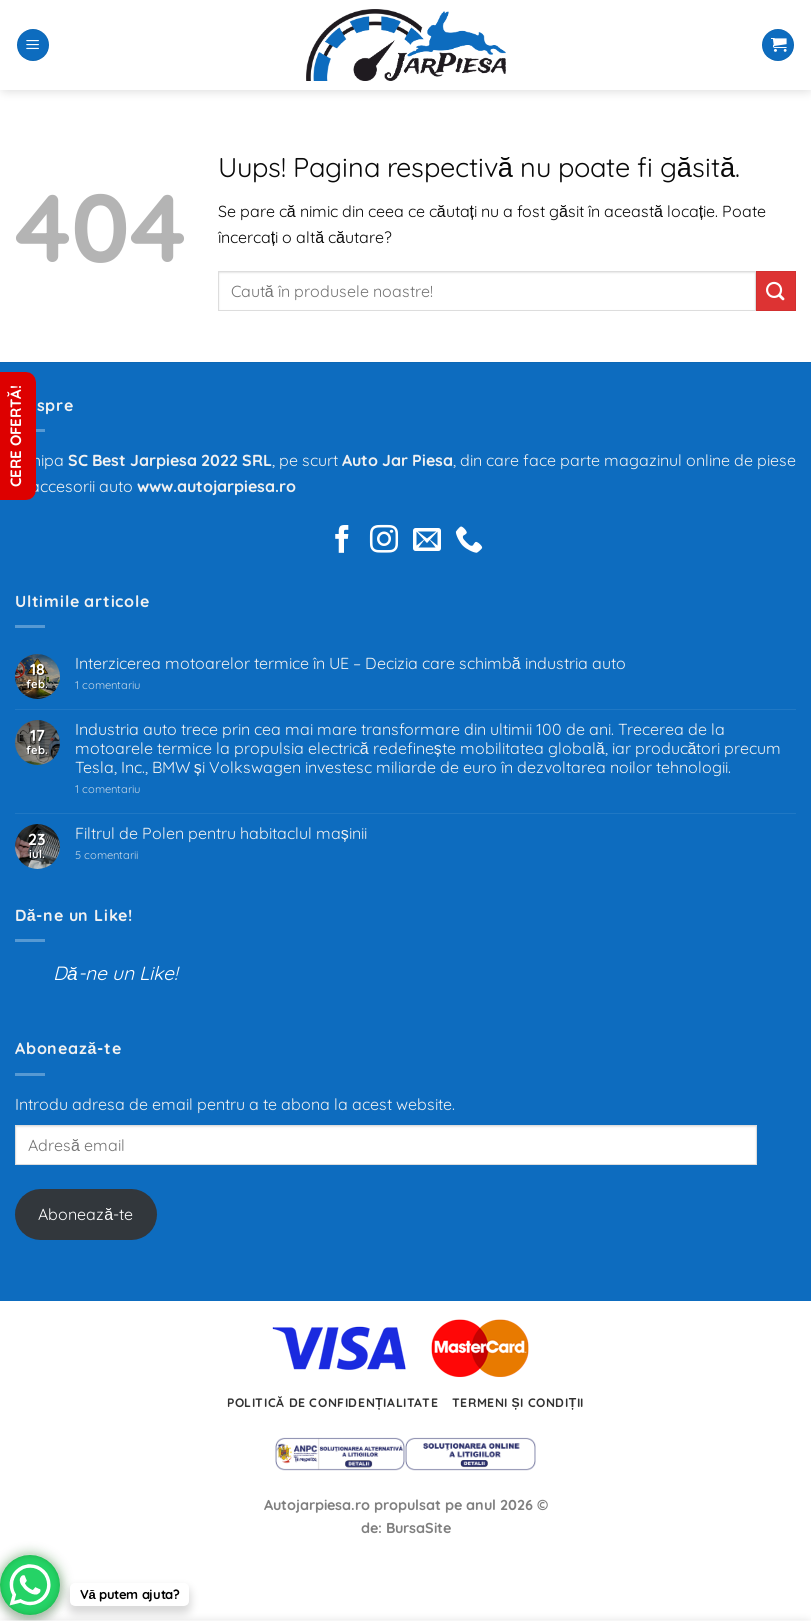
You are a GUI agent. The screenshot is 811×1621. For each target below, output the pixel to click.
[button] (33, 45)
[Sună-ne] (469, 541)
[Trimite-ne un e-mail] (427, 541)
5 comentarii (131, 855)
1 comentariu (136, 685)
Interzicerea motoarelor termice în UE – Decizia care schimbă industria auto (350, 663)
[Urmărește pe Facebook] (342, 541)
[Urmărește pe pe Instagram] (384, 541)
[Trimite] (776, 290)
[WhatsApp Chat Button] (30, 1585)
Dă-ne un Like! (74, 915)
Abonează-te (85, 1214)
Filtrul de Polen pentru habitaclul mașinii (221, 833)
